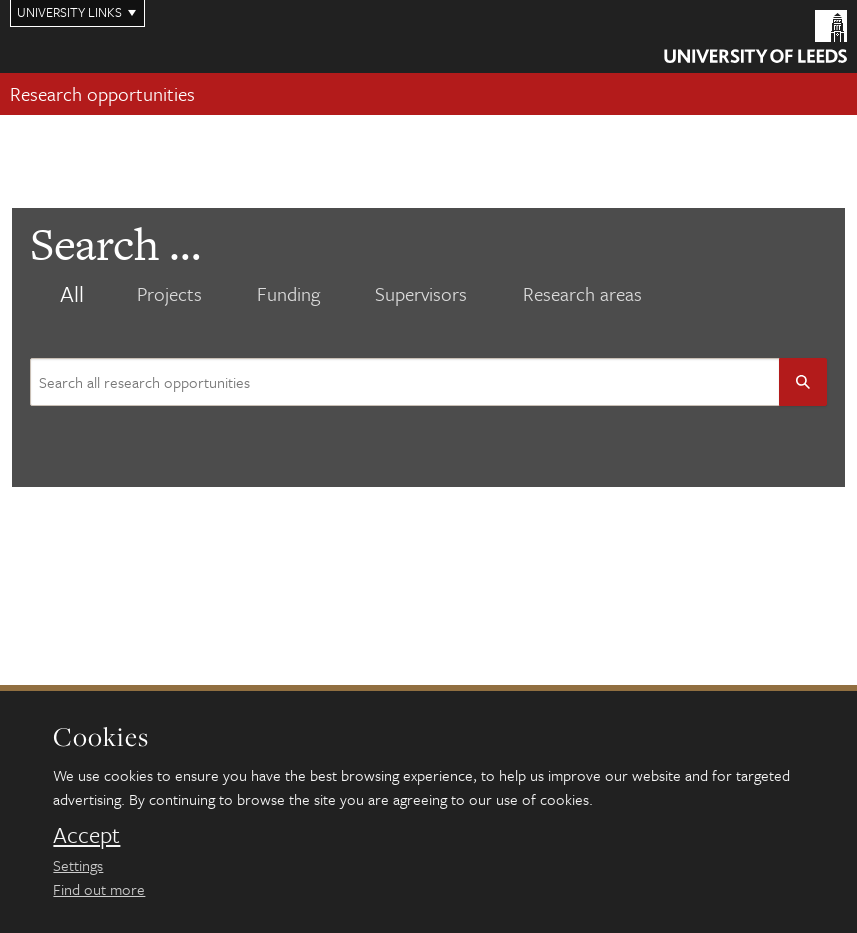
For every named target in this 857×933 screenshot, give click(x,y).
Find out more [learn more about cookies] (99, 889)
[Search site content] (405, 382)
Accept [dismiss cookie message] (86, 835)
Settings (78, 865)
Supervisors (421, 294)
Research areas (582, 294)
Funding (288, 294)
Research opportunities (102, 93)
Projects (169, 294)
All (72, 294)
